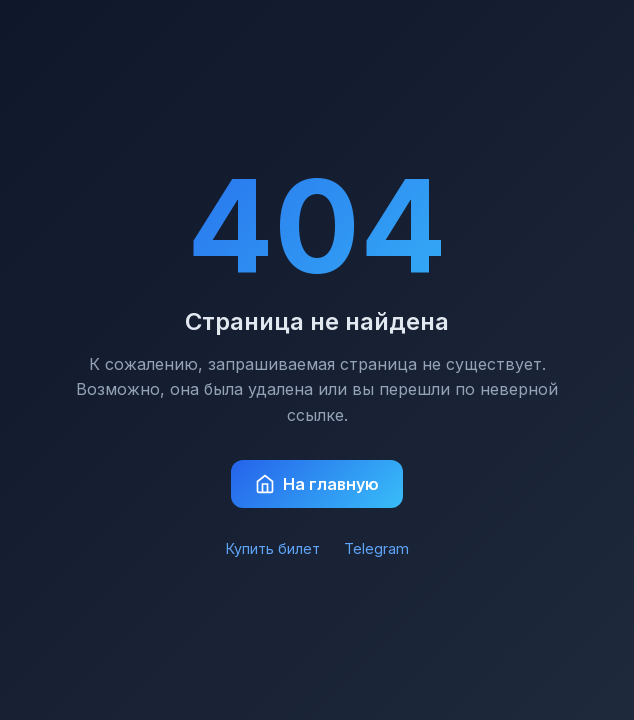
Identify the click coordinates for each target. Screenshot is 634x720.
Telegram (376, 548)
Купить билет (273, 548)
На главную (317, 484)
